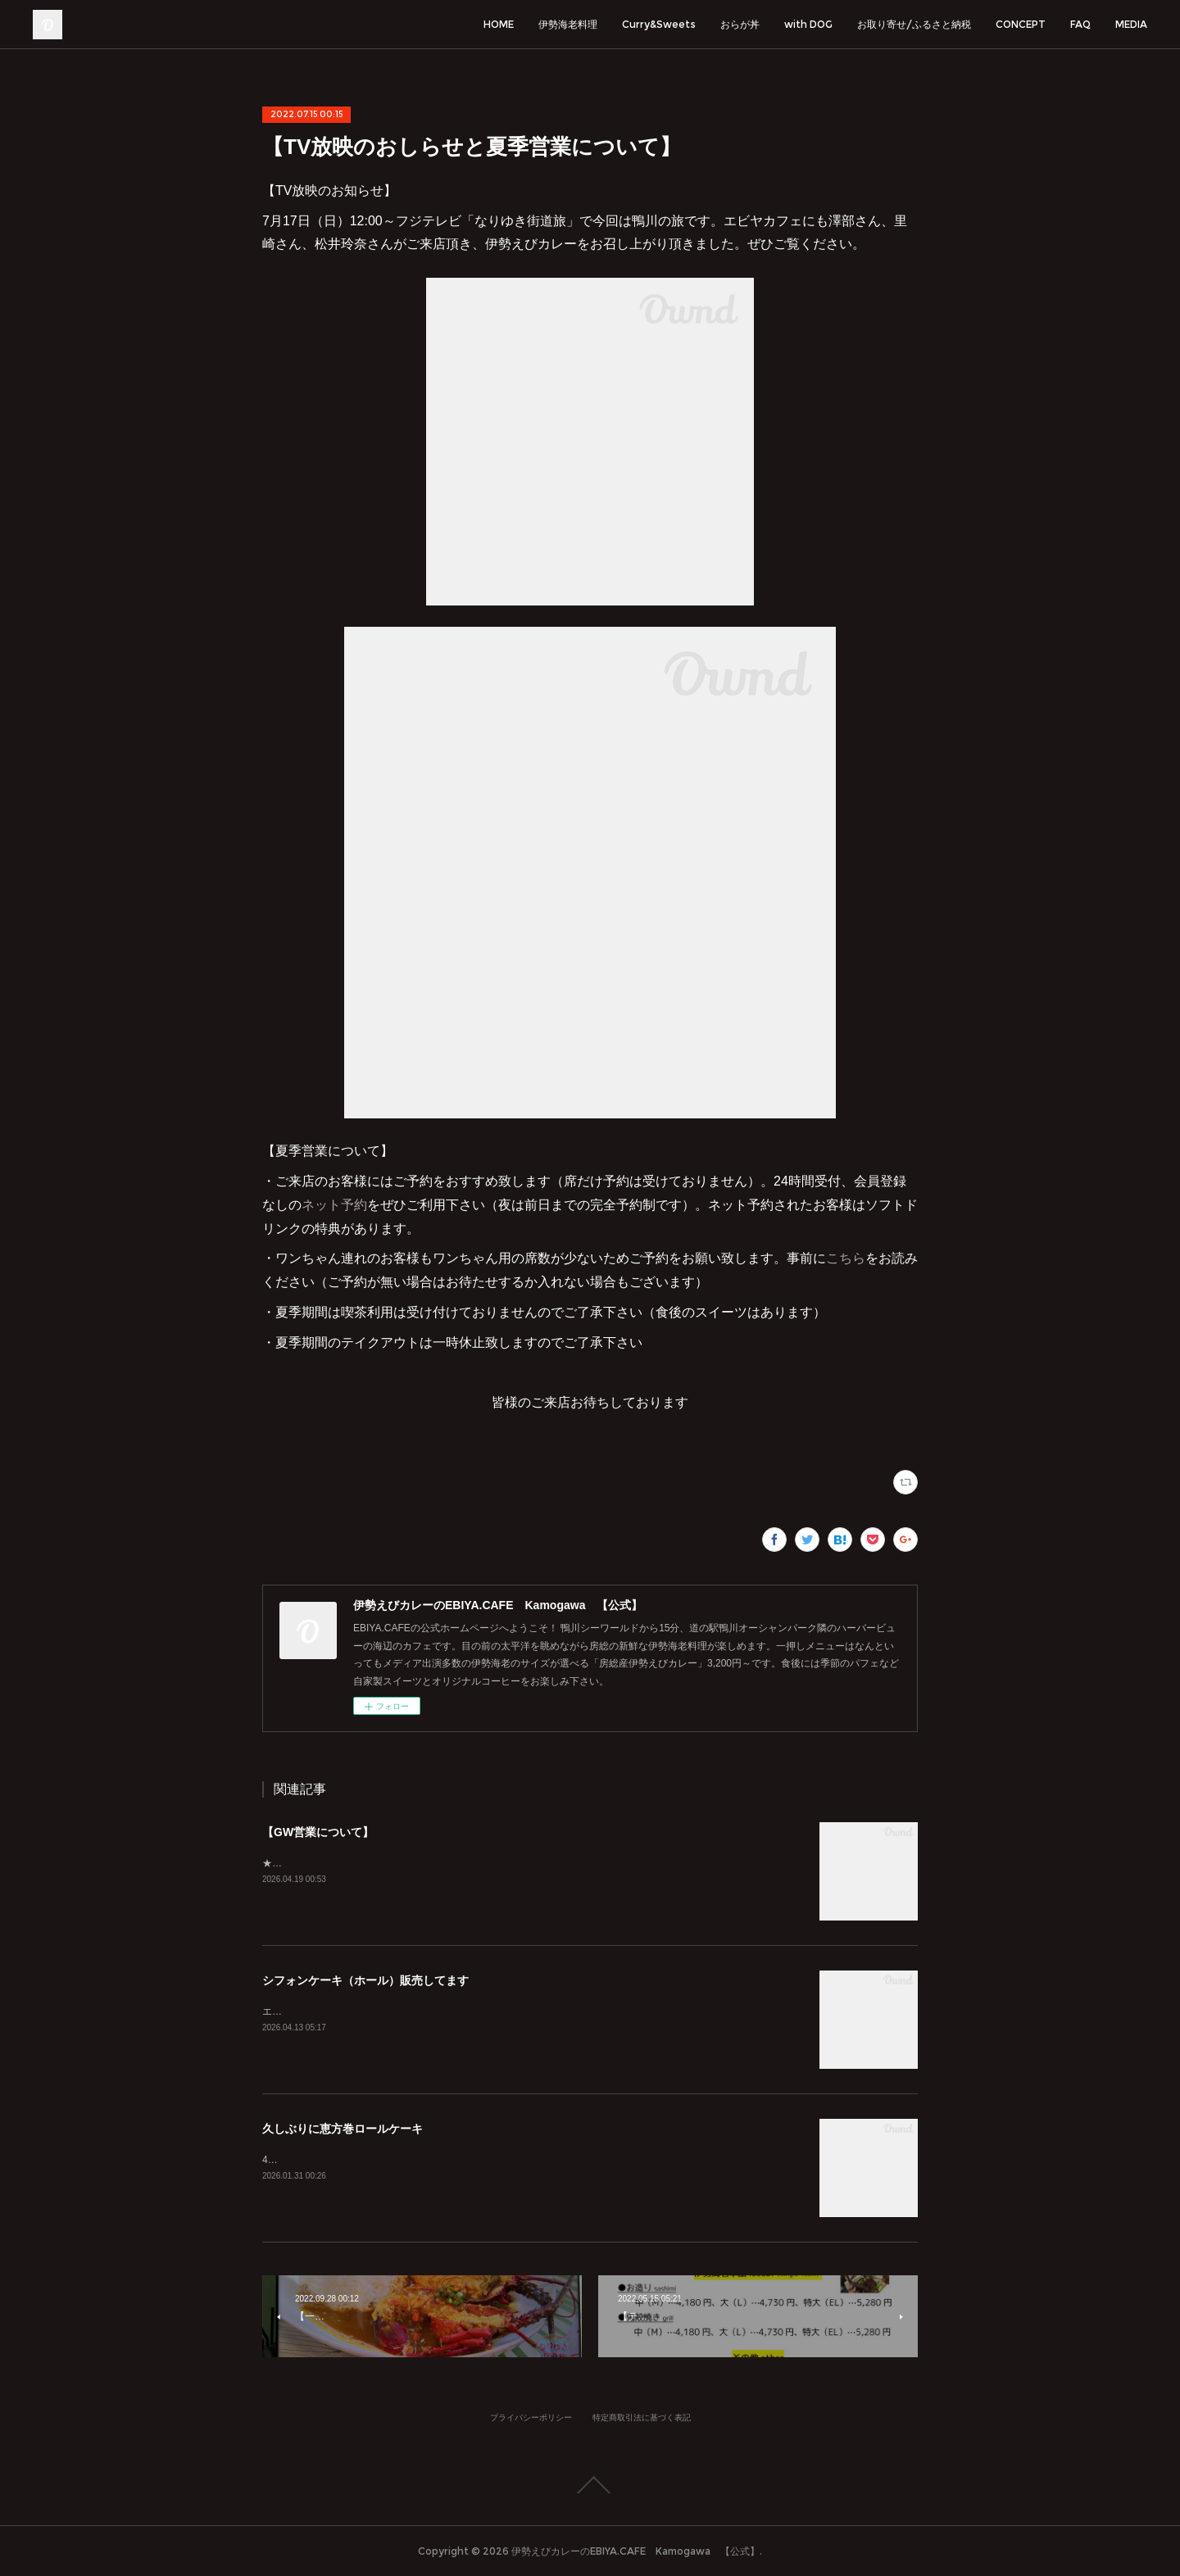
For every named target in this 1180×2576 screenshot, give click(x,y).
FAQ (1080, 24)
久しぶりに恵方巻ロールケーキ (342, 2128)
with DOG (808, 24)
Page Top (590, 2485)
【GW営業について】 (318, 1832)
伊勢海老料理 (567, 24)
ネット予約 (334, 1205)
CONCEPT (1021, 24)
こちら (845, 1258)
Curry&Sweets (659, 24)
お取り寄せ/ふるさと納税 (914, 24)
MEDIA (1131, 24)
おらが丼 (740, 24)
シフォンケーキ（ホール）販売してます (365, 1980)
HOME (498, 24)
